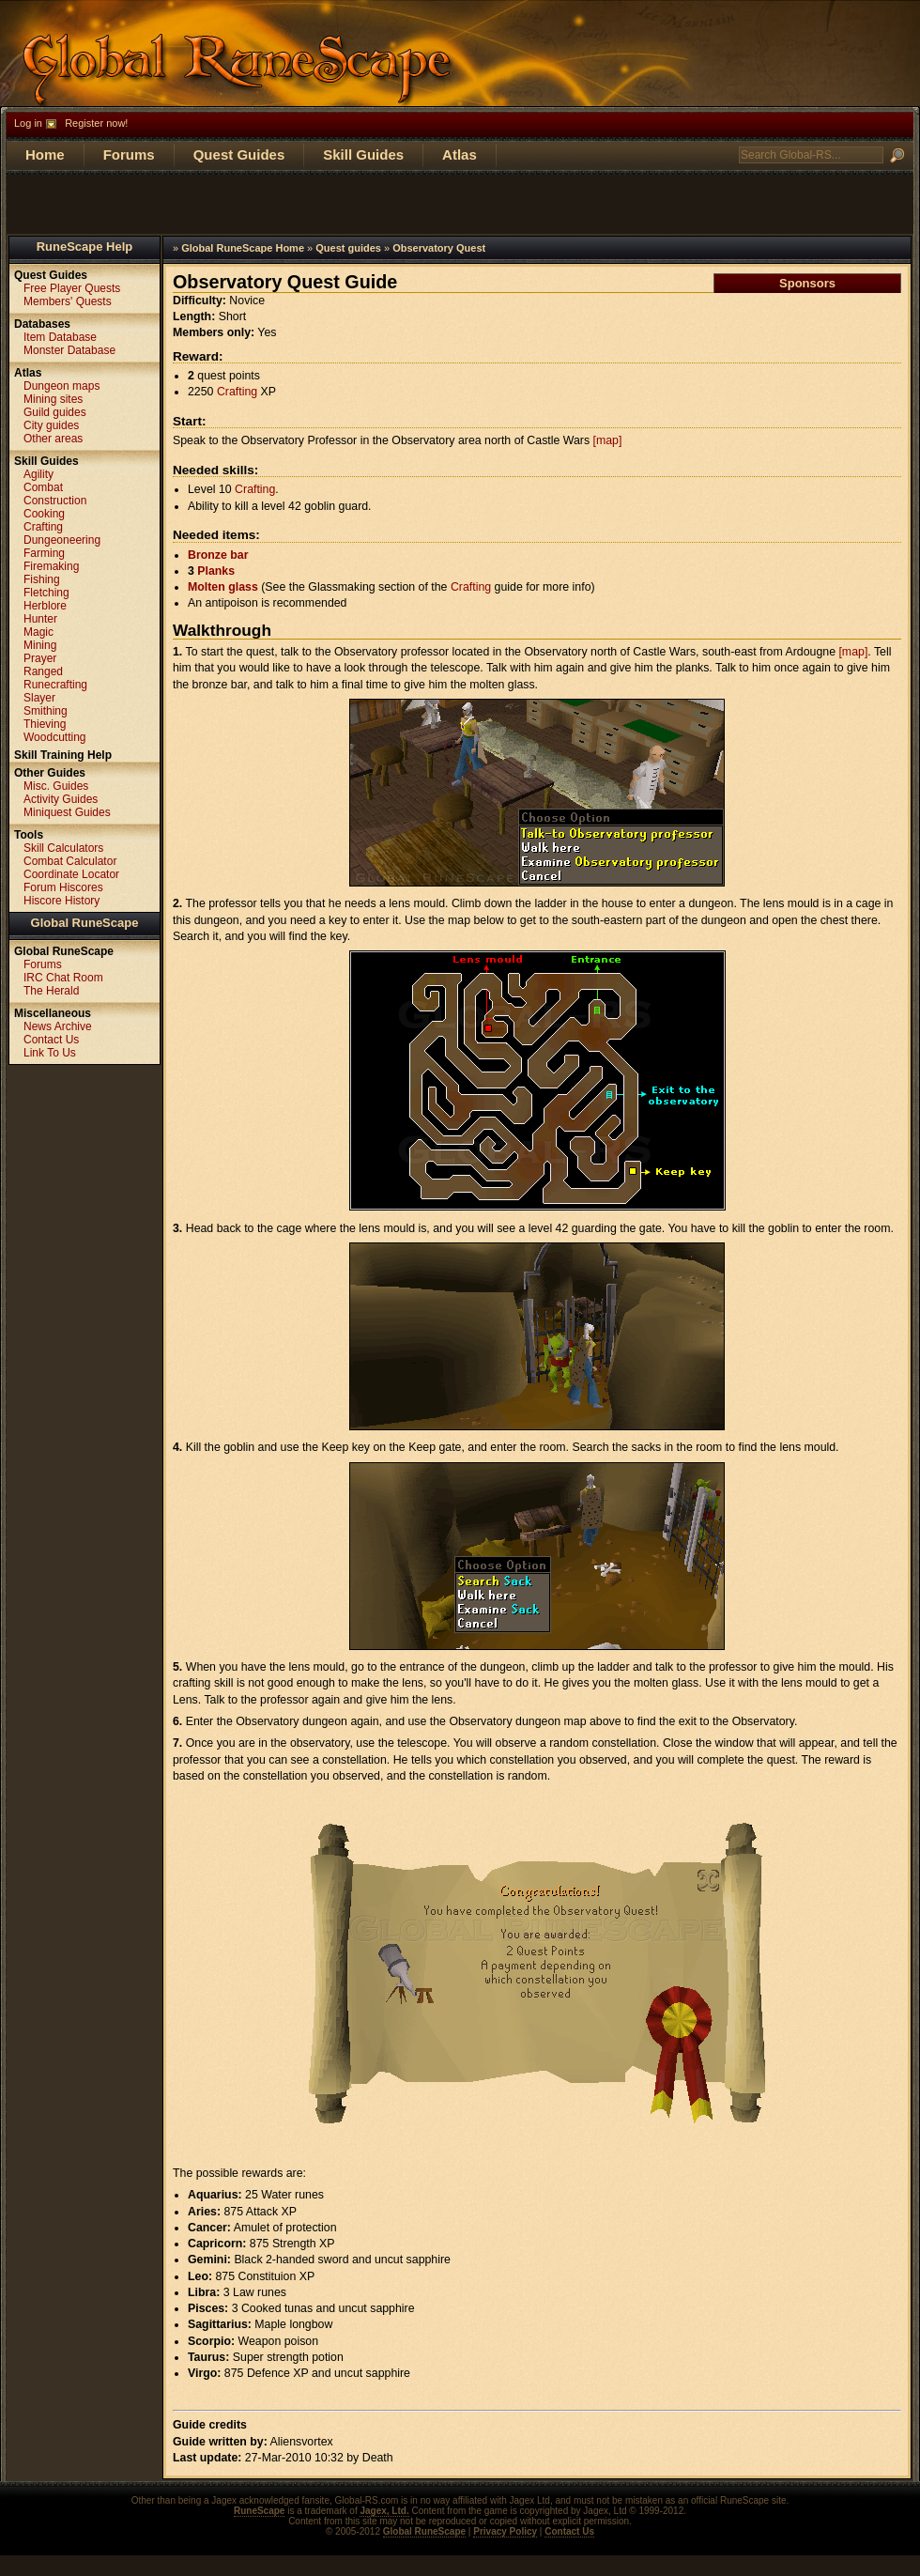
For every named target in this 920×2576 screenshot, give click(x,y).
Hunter (40, 618)
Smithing (45, 710)
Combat (43, 487)
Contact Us (51, 1039)
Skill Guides (363, 154)
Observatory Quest (438, 248)
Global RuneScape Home (242, 248)
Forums (129, 154)
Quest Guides (239, 154)
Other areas (53, 438)
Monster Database (69, 350)
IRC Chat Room (63, 977)
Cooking (44, 513)
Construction (54, 500)
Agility (38, 474)
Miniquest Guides (67, 812)
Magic (38, 632)
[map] (607, 440)
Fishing (41, 579)
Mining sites (53, 399)
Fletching (46, 592)
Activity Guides (60, 799)
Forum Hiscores (63, 887)
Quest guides (348, 248)
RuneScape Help (85, 246)
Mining (39, 645)
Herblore (45, 605)
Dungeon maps (61, 386)
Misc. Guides (55, 786)
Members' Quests (67, 301)
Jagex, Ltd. (384, 2511)
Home (45, 154)
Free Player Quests (71, 288)
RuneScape (259, 2511)
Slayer (39, 697)
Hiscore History (61, 900)
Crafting (237, 391)
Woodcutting (54, 737)
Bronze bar (218, 555)
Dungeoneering (61, 540)
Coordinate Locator (71, 874)
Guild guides (54, 412)
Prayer (39, 658)
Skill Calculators (63, 848)
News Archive (57, 1026)
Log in (28, 123)
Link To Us (49, 1052)
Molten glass (223, 587)
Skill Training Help (63, 755)
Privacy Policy (505, 2531)
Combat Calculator (69, 861)
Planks (216, 571)
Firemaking (51, 566)
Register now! (96, 123)
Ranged (43, 671)
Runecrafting (55, 684)
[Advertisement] (460, 203)
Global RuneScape (85, 923)
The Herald (51, 990)
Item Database (60, 337)
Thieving (44, 724)
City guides (51, 425)
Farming (44, 553)
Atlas (459, 154)
